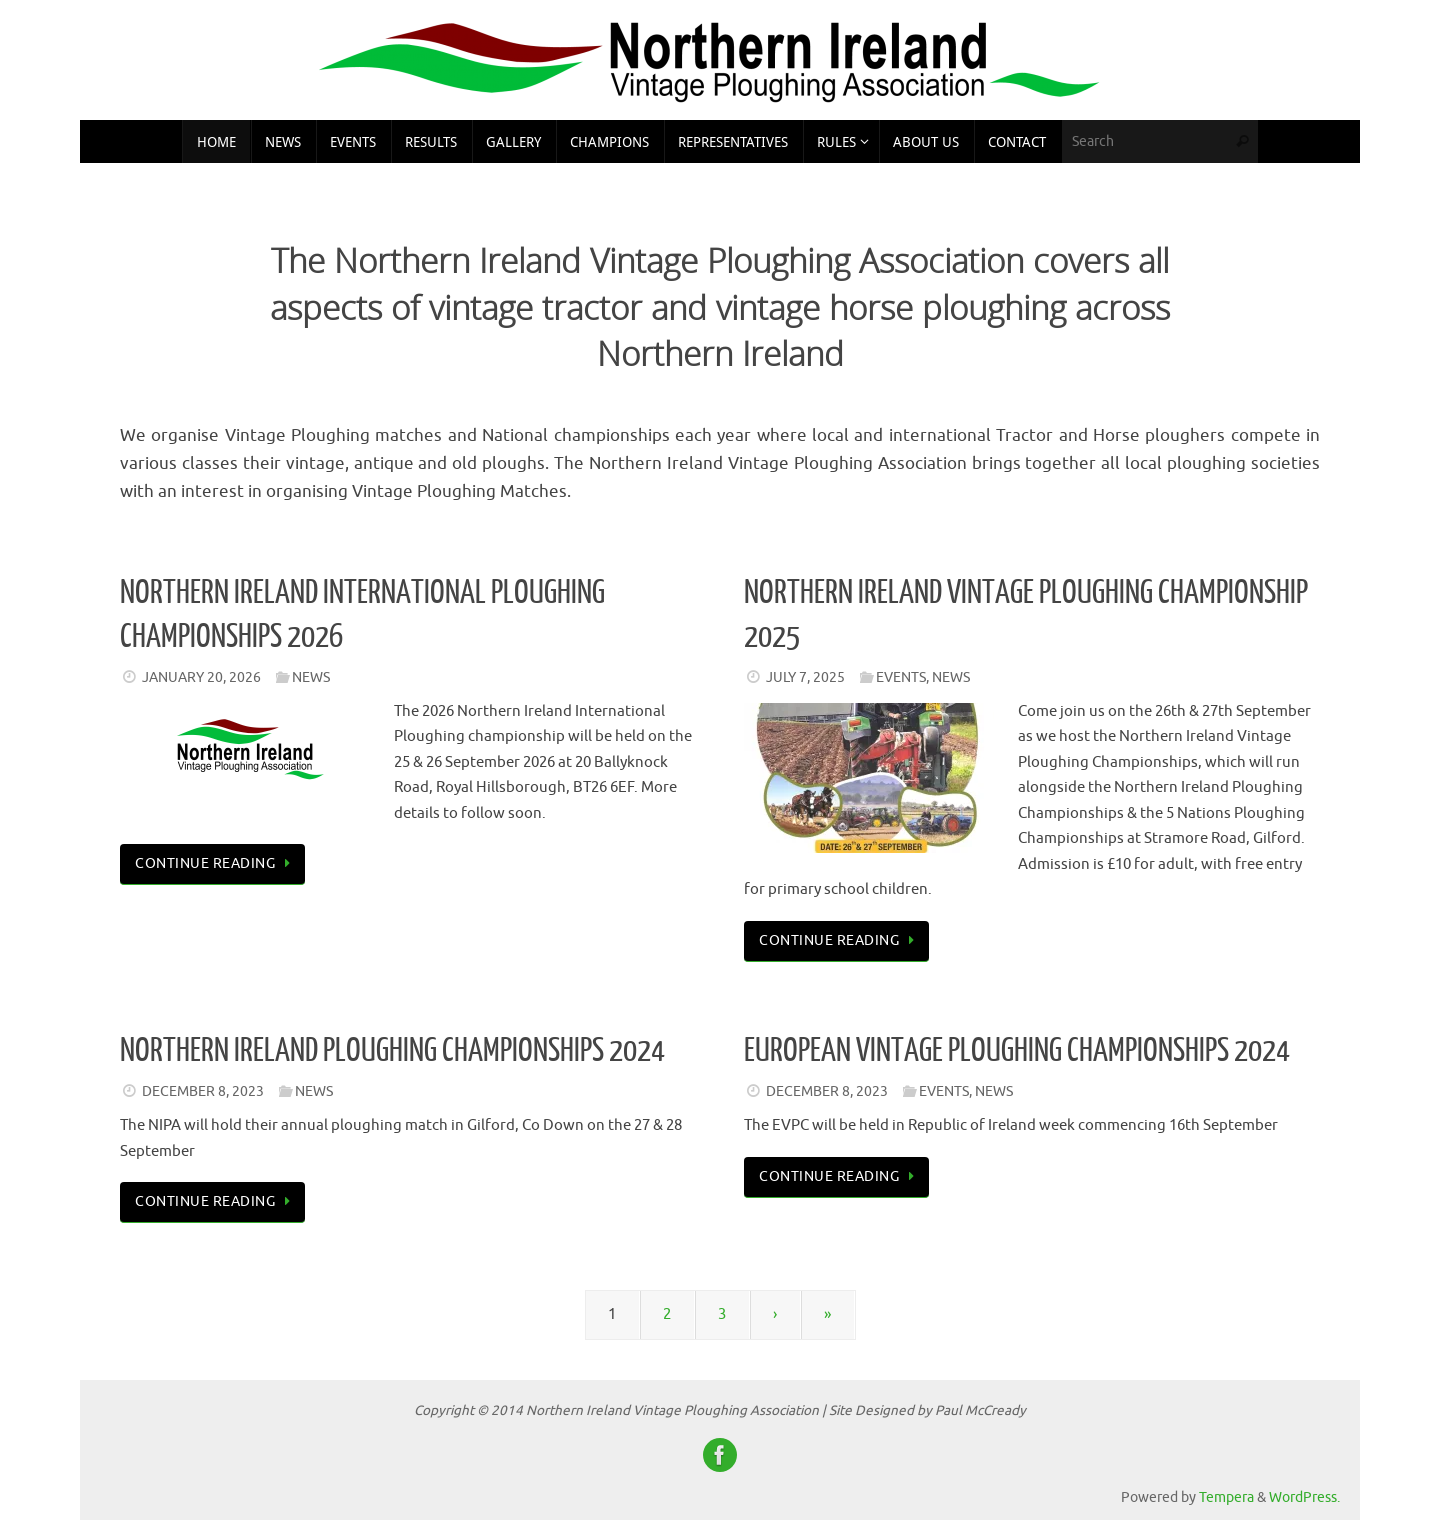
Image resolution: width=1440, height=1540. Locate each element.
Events (901, 677)
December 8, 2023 (203, 1091)
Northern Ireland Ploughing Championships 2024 (392, 1051)
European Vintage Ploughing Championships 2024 (1017, 1051)
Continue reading (216, 863)
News (311, 677)
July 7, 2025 (805, 677)
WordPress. (1304, 1497)
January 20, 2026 (201, 677)
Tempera (1226, 1497)
